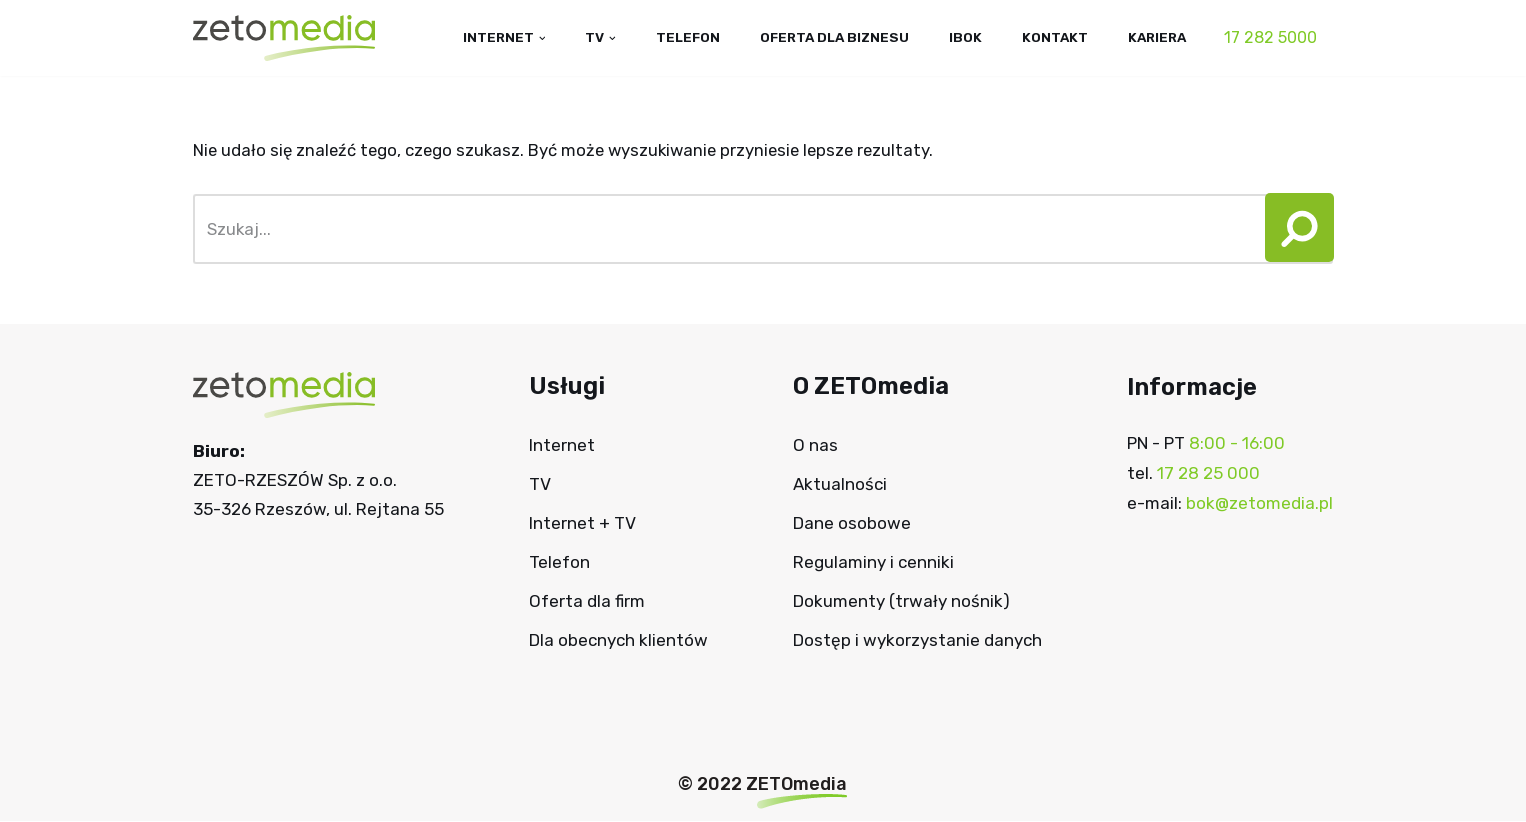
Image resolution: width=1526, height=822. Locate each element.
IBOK (962, 37)
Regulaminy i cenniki (873, 563)
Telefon (680, 37)
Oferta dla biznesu (829, 37)
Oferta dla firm (587, 601)
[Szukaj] (723, 230)
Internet (562, 446)
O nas (815, 446)
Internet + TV (582, 524)
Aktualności (840, 485)
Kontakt (1052, 37)
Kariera (1156, 37)
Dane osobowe (852, 524)
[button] (1292, 230)
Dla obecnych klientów (618, 640)
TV (540, 485)
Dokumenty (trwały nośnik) (901, 601)
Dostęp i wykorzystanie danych (917, 640)
